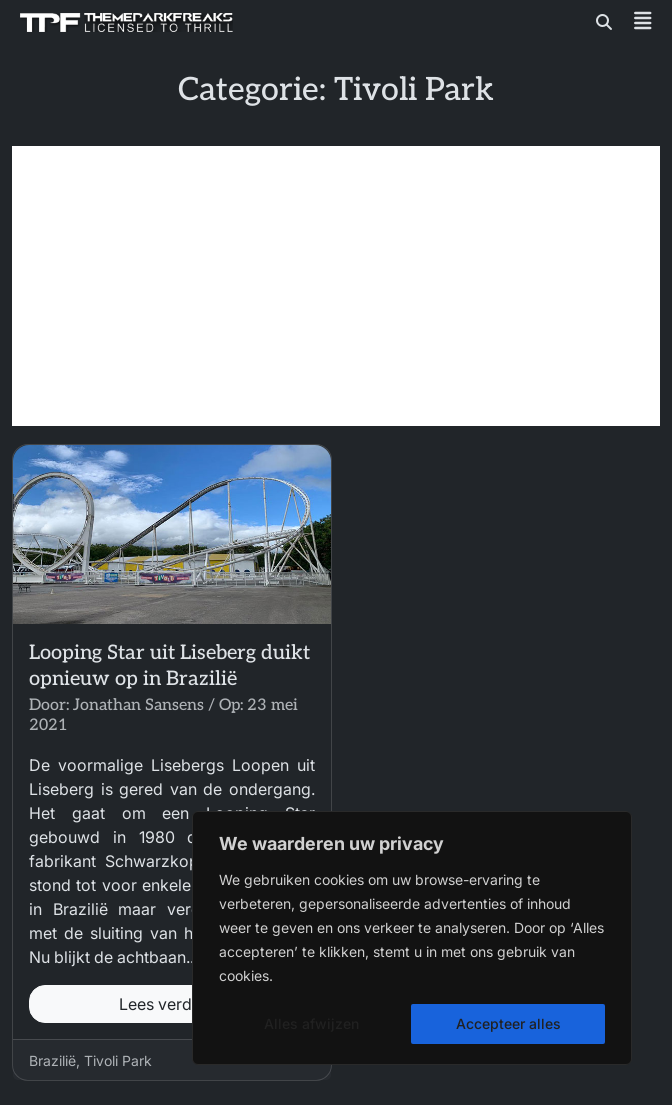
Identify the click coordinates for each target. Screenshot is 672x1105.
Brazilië (52, 1060)
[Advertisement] (336, 286)
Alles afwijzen (311, 1023)
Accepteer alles (508, 1023)
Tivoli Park (118, 1060)
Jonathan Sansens (138, 705)
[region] (412, 938)
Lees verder (172, 1004)
